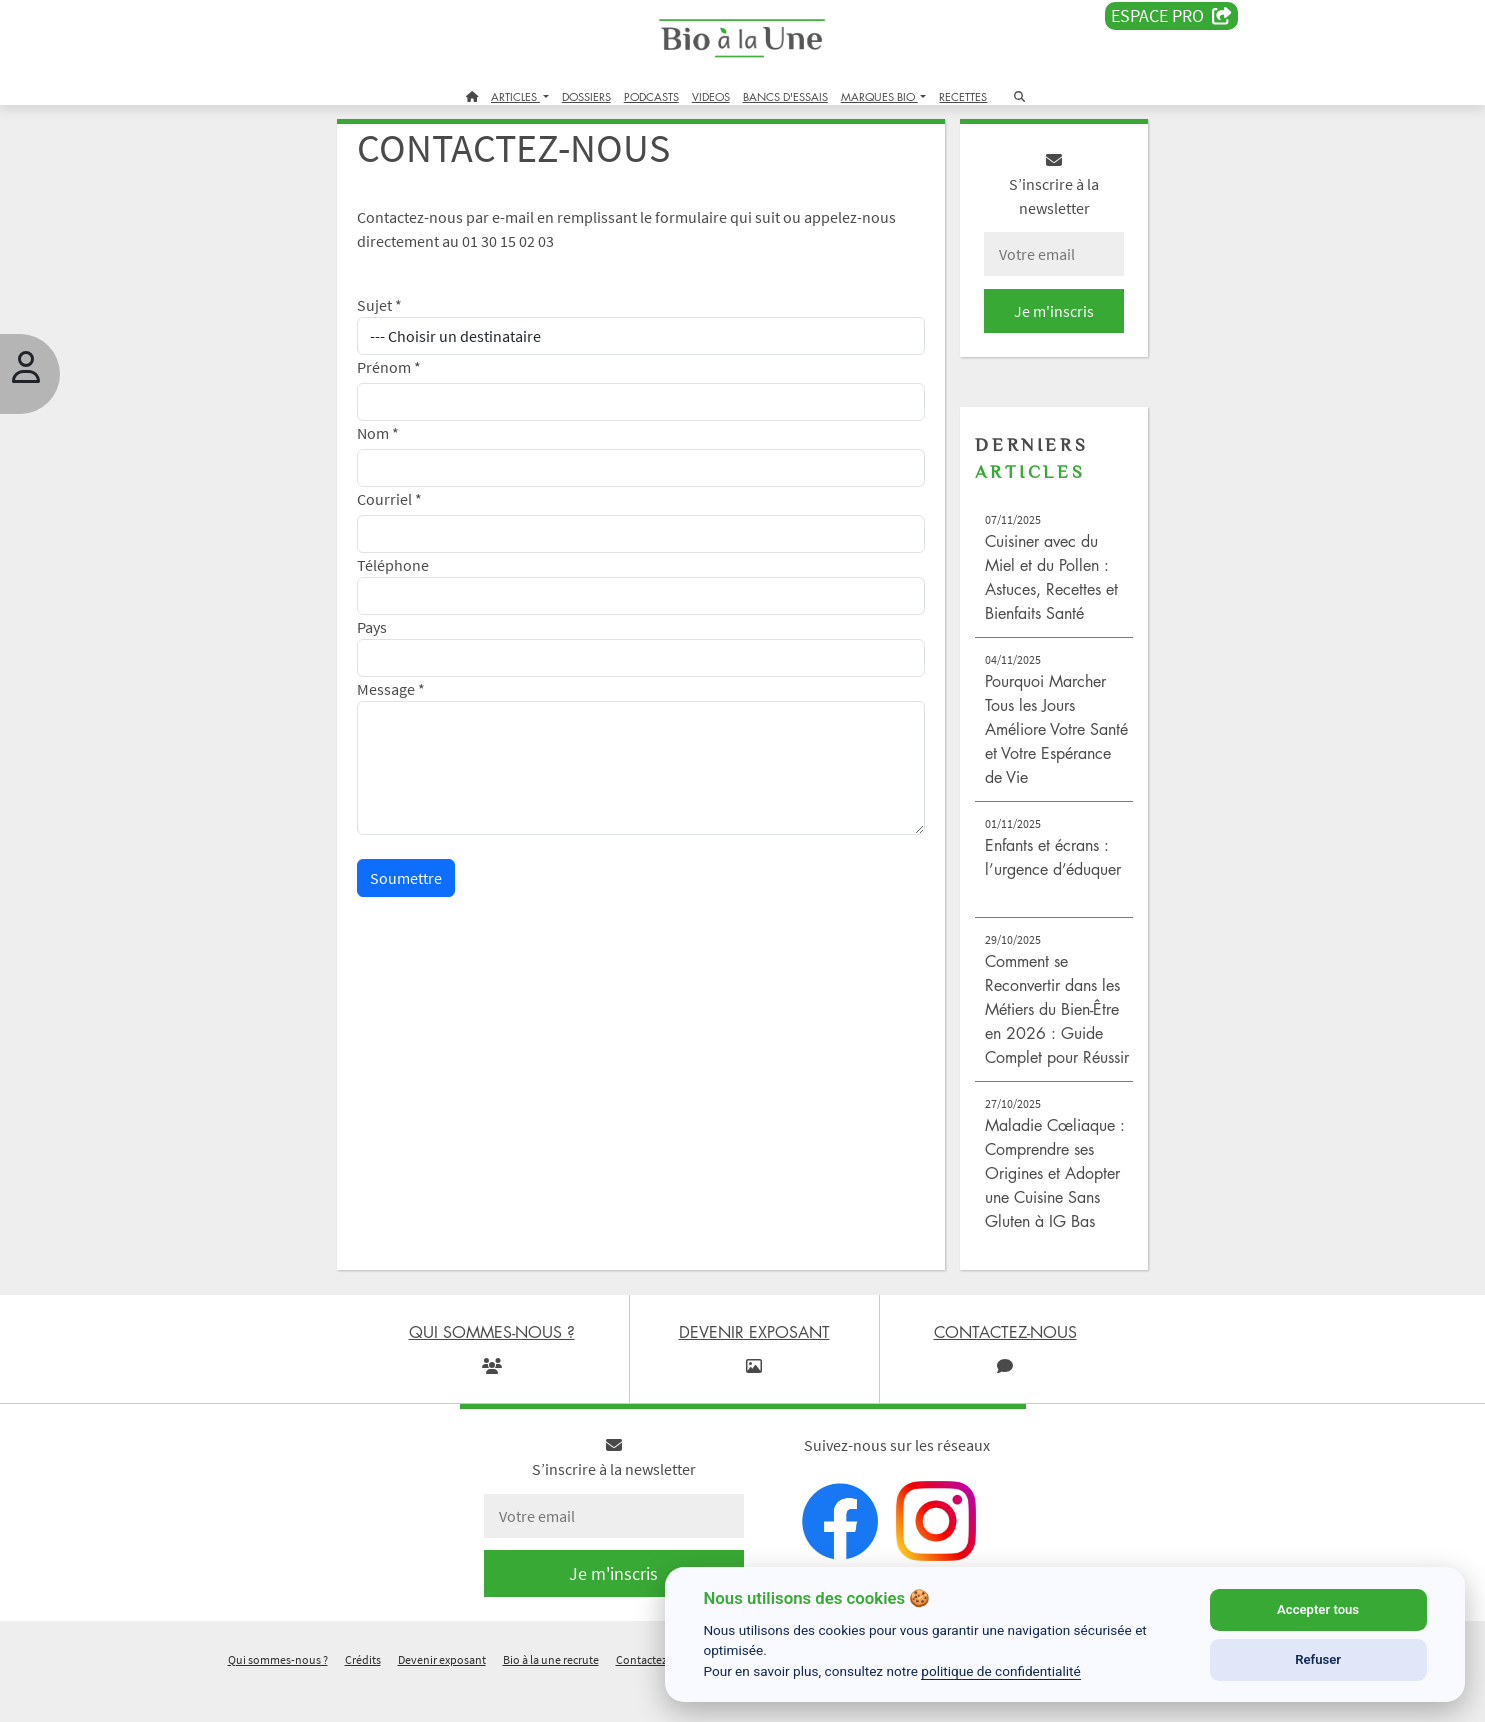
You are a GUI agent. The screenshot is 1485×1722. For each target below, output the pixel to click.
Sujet (400, 316)
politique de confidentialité (1001, 1671)
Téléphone (414, 576)
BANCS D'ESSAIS (785, 96)
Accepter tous (1318, 1609)
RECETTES (963, 96)
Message (412, 700)
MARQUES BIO (879, 96)
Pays (393, 638)
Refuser (1318, 1659)
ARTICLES (515, 96)
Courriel (410, 510)
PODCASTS (651, 96)
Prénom (410, 378)
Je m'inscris (1039, 322)
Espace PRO (1171, 16)
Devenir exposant (442, 1695)
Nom (399, 444)
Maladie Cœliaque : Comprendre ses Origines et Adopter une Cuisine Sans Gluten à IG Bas (1042, 1208)
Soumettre (427, 889)
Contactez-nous (656, 1695)
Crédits (363, 1695)
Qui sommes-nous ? (278, 1695)
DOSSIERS (586, 96)
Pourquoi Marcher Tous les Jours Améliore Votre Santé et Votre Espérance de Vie (1035, 740)
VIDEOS (711, 96)
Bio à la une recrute (551, 1695)
